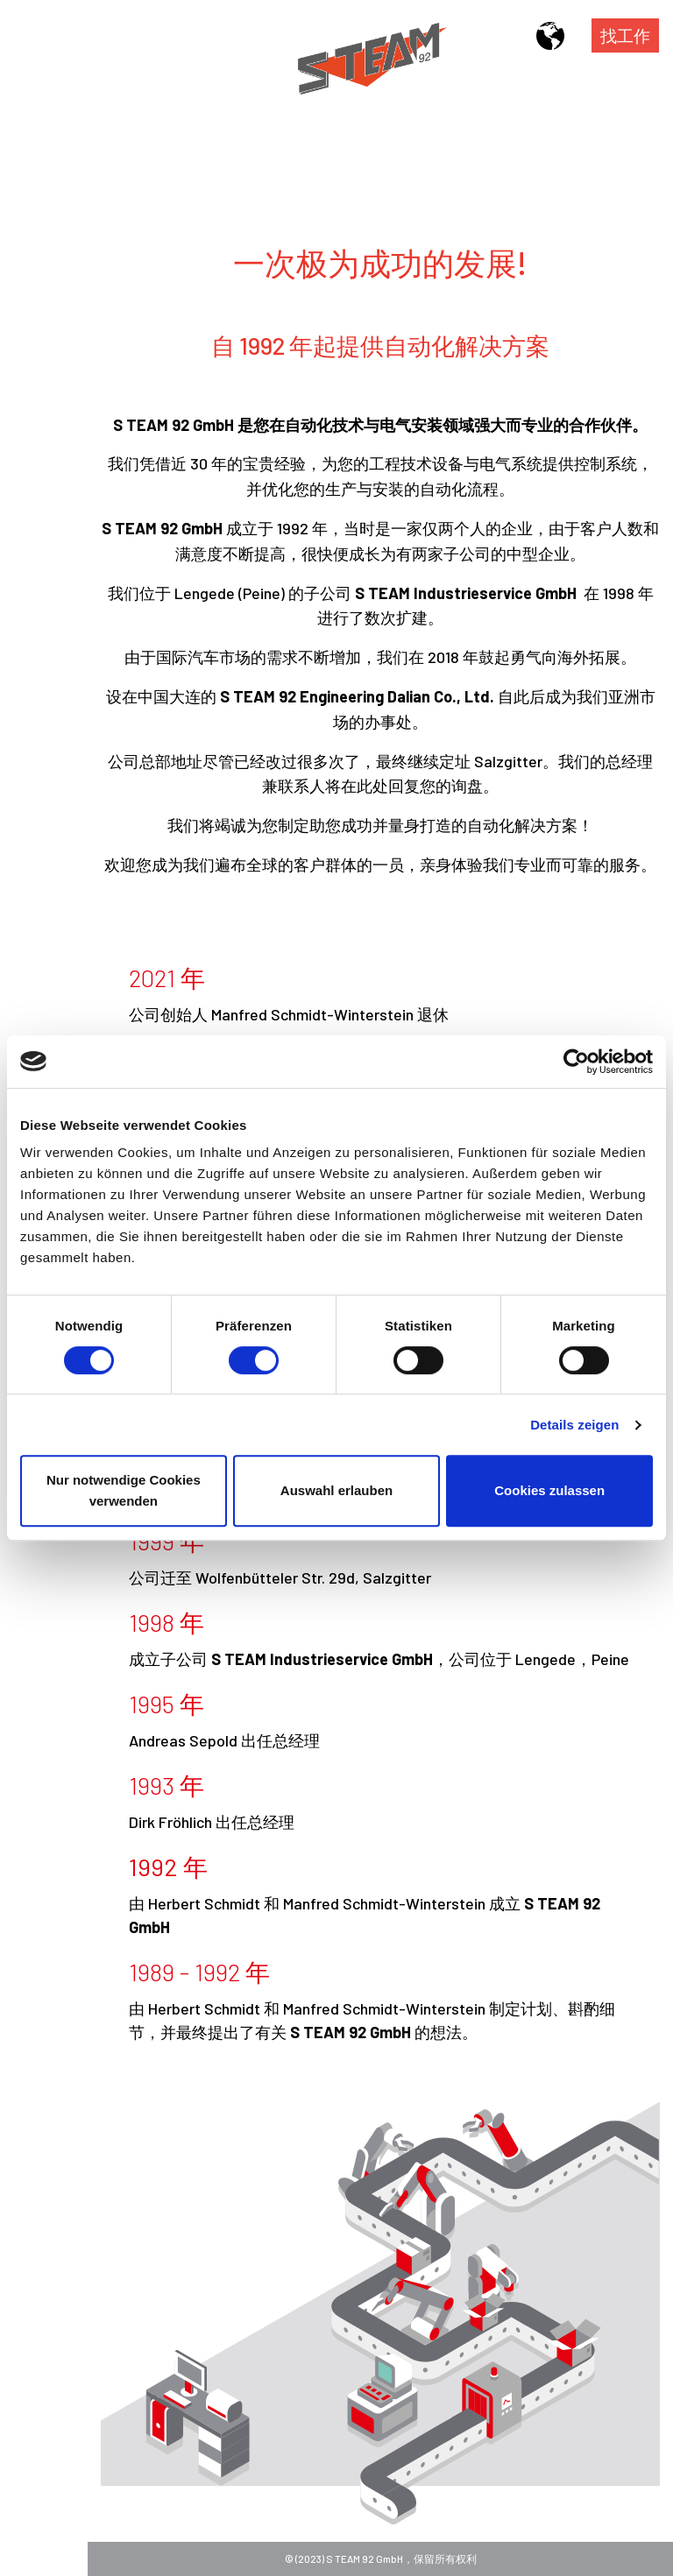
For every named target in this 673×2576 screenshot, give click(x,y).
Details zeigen (574, 1424)
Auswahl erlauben (336, 1490)
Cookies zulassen (549, 1490)
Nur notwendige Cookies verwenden (123, 1490)
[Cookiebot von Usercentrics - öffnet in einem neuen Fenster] (576, 1061)
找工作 (625, 35)
